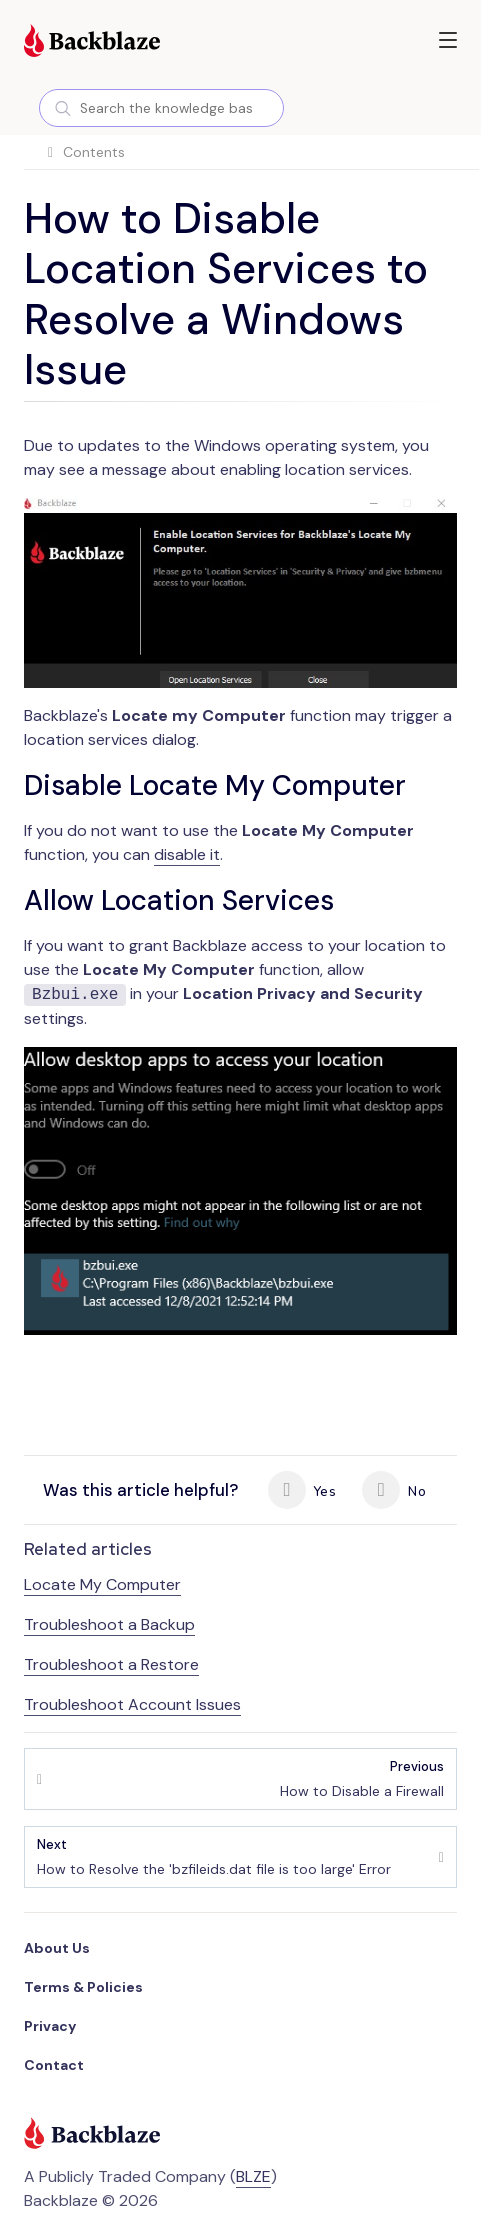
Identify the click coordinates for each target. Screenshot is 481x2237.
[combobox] (161, 108)
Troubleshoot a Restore (111, 1664)
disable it (187, 854)
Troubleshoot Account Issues (132, 1704)
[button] (448, 40)
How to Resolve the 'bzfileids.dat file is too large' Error (214, 1856)
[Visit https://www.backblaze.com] (92, 43)
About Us (57, 1948)
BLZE (253, 2176)
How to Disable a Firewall (362, 1778)
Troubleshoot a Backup (109, 1624)
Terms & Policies (83, 1987)
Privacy (50, 2026)
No (393, 1490)
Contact (54, 2065)
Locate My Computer (102, 1584)
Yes (302, 1490)
